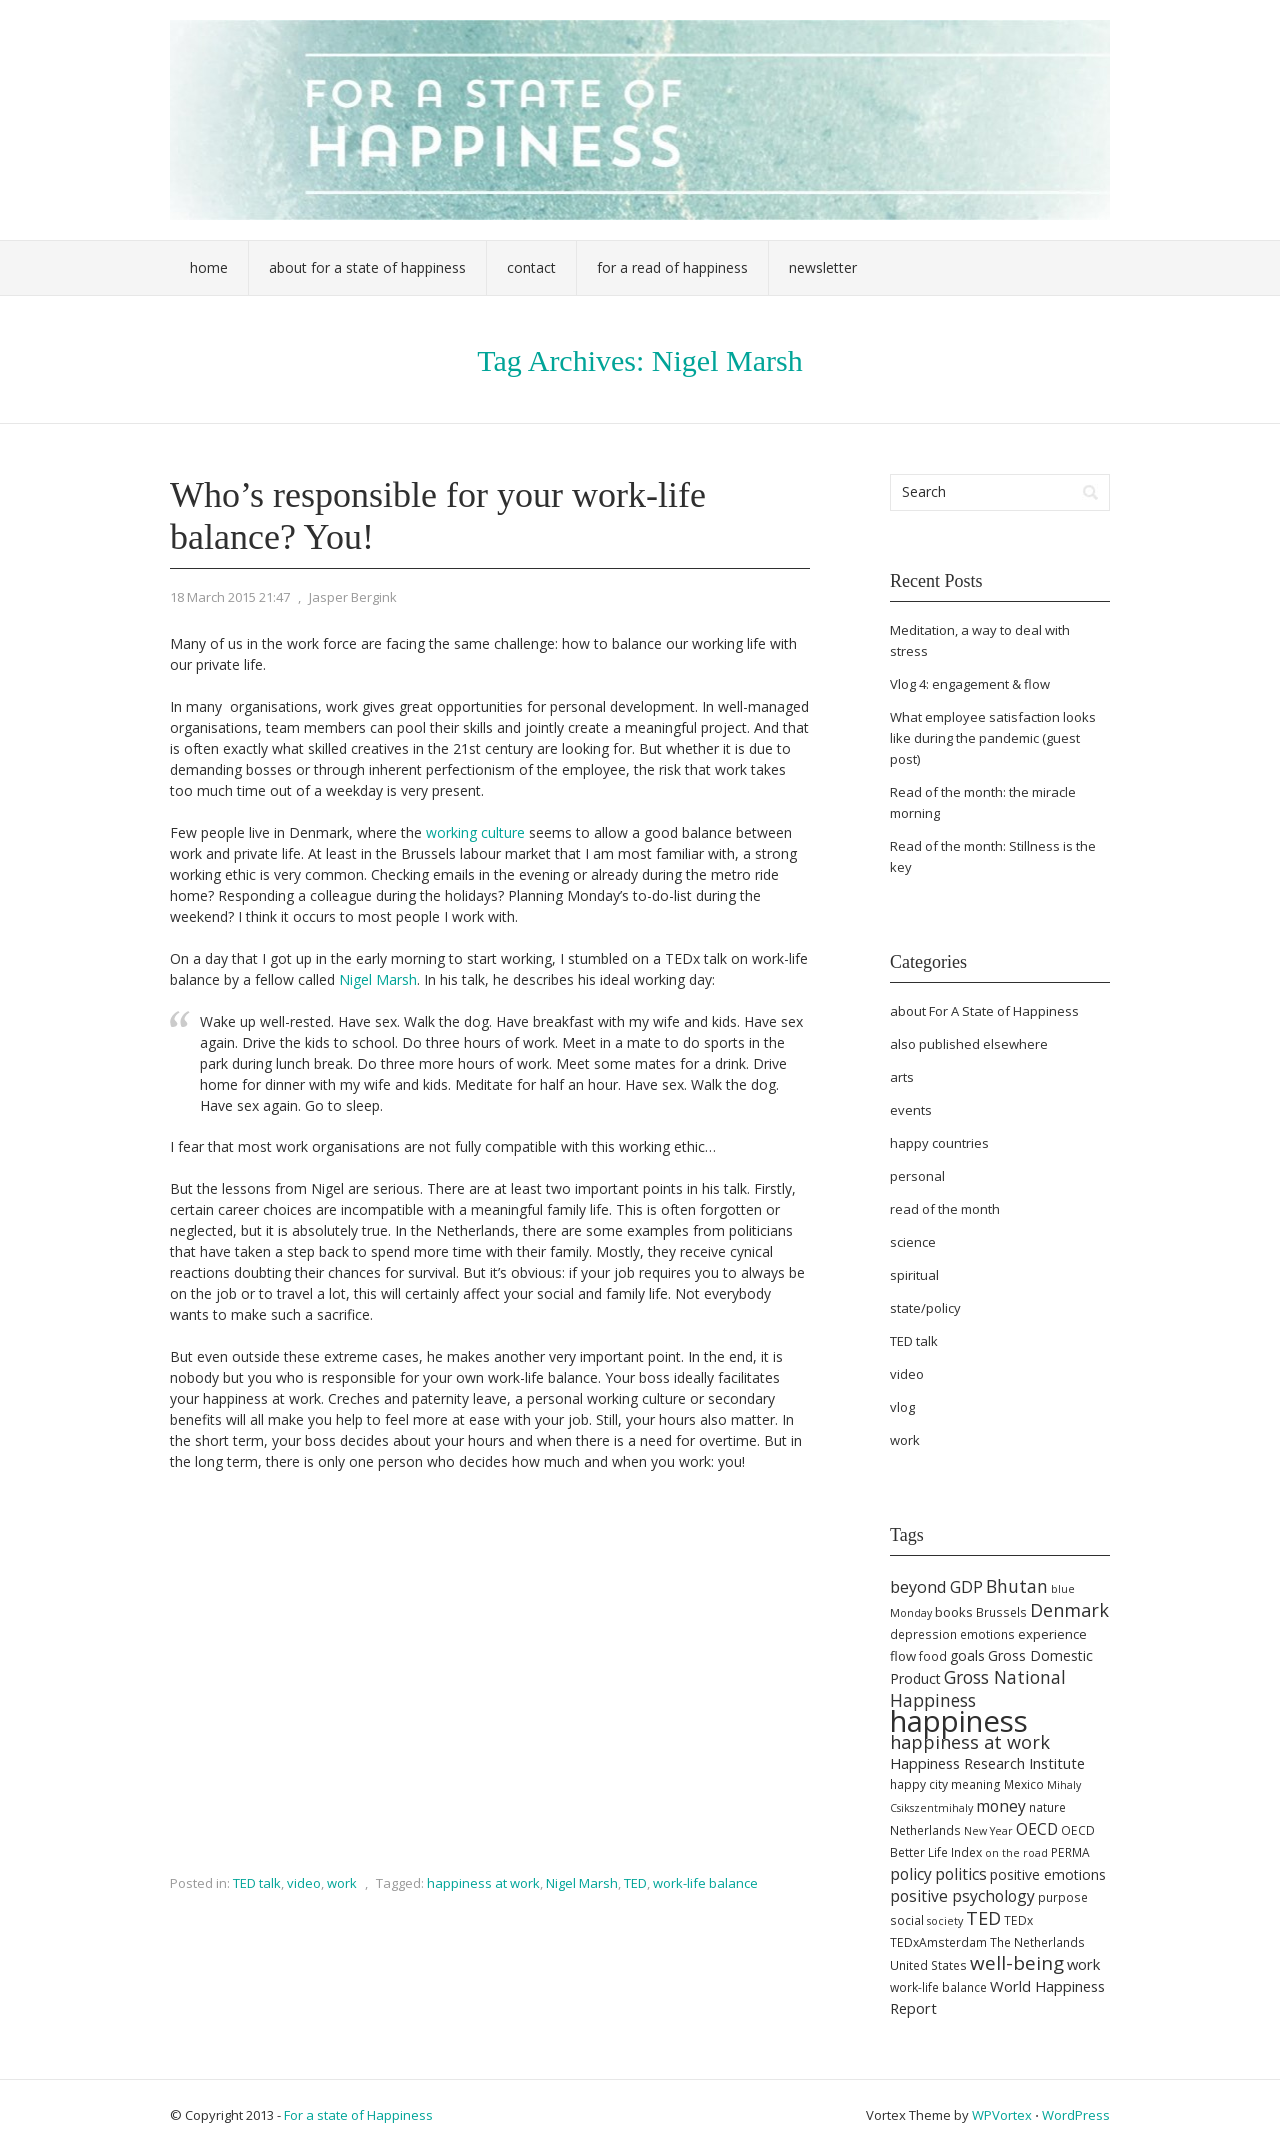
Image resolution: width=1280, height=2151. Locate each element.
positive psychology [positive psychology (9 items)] (962, 1896)
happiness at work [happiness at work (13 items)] (970, 1742)
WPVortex (1002, 2115)
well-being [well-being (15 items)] (1017, 1963)
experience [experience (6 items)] (1052, 1634)
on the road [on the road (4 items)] (1016, 1853)
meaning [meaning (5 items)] (976, 1784)
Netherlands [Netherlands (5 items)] (925, 1830)
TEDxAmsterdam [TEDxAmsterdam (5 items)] (938, 1942)
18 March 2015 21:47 (230, 597)
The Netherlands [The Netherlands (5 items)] (1037, 1942)
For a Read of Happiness (672, 267)
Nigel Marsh (378, 979)
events (911, 1110)
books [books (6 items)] (954, 1612)
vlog (902, 1407)
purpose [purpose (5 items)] (1063, 1897)
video (304, 1883)
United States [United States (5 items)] (928, 1965)
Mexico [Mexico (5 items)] (1024, 1784)
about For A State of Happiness (984, 1011)
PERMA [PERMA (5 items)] (1070, 1852)
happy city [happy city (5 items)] (919, 1784)
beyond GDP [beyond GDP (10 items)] (936, 1587)
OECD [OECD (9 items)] (1037, 1829)
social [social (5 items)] (907, 1920)
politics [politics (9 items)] (961, 1874)
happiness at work (483, 1883)
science (913, 1242)
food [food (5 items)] (933, 1656)
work (342, 1883)
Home (209, 267)
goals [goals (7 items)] (967, 1655)
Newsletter (823, 267)
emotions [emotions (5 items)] (987, 1634)
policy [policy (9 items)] (911, 1874)
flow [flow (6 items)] (903, 1656)
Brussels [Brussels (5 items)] (1001, 1612)
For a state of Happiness (358, 2115)
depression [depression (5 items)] (923, 1634)
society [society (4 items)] (945, 1921)
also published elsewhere (969, 1044)
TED (635, 1883)
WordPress (1076, 2115)
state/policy (925, 1308)
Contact (531, 267)
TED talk (257, 1883)
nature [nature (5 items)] (1047, 1807)
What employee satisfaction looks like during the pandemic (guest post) (993, 738)
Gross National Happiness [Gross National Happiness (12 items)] (978, 1688)
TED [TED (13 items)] (983, 1918)
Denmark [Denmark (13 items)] (1069, 1610)
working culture (475, 832)
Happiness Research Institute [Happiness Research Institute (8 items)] (987, 1763)
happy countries (939, 1143)
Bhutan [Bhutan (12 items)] (1017, 1586)
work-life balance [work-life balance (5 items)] (938, 1987)
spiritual (914, 1275)
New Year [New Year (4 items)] (988, 1831)
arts (902, 1077)
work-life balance (705, 1883)
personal (917, 1176)
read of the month (945, 1209)
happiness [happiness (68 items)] (959, 1721)
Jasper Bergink (353, 597)
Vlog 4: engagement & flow (970, 684)
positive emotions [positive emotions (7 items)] (1048, 1874)
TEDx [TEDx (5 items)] (1018, 1920)
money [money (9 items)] (1001, 1806)
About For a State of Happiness (367, 267)
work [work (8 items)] (1083, 1964)
